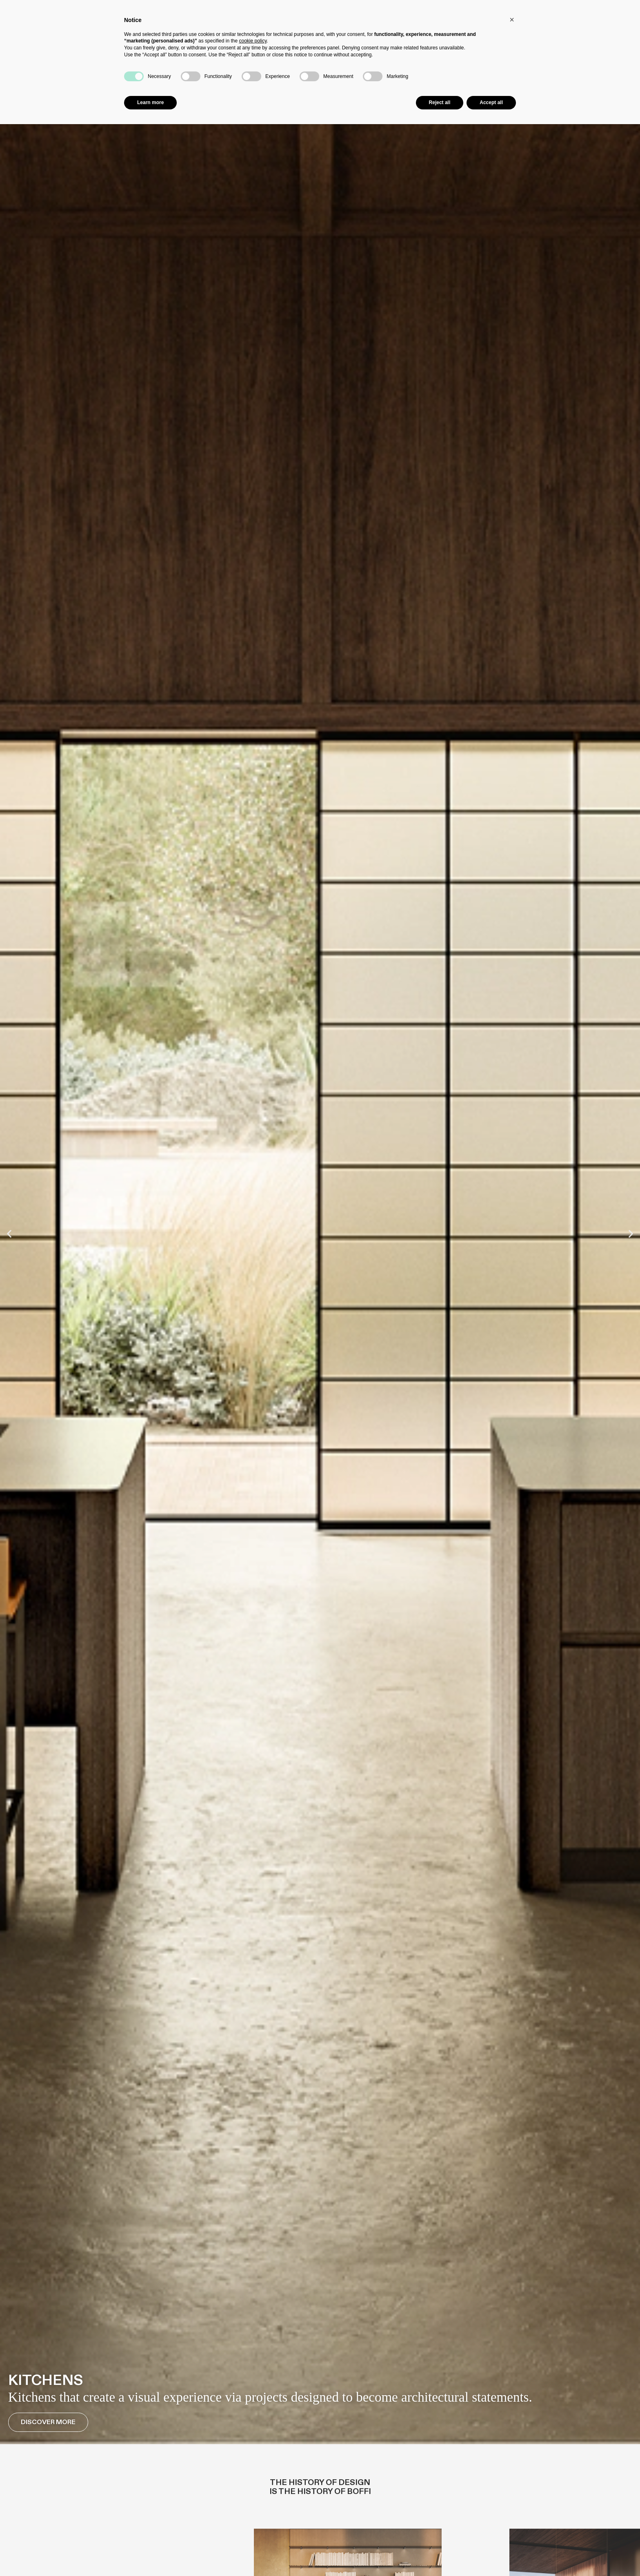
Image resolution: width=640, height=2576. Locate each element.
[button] (9, 1234)
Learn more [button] (150, 102)
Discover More (48, 2422)
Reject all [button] (440, 102)
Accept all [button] (491, 102)
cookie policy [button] (253, 41)
